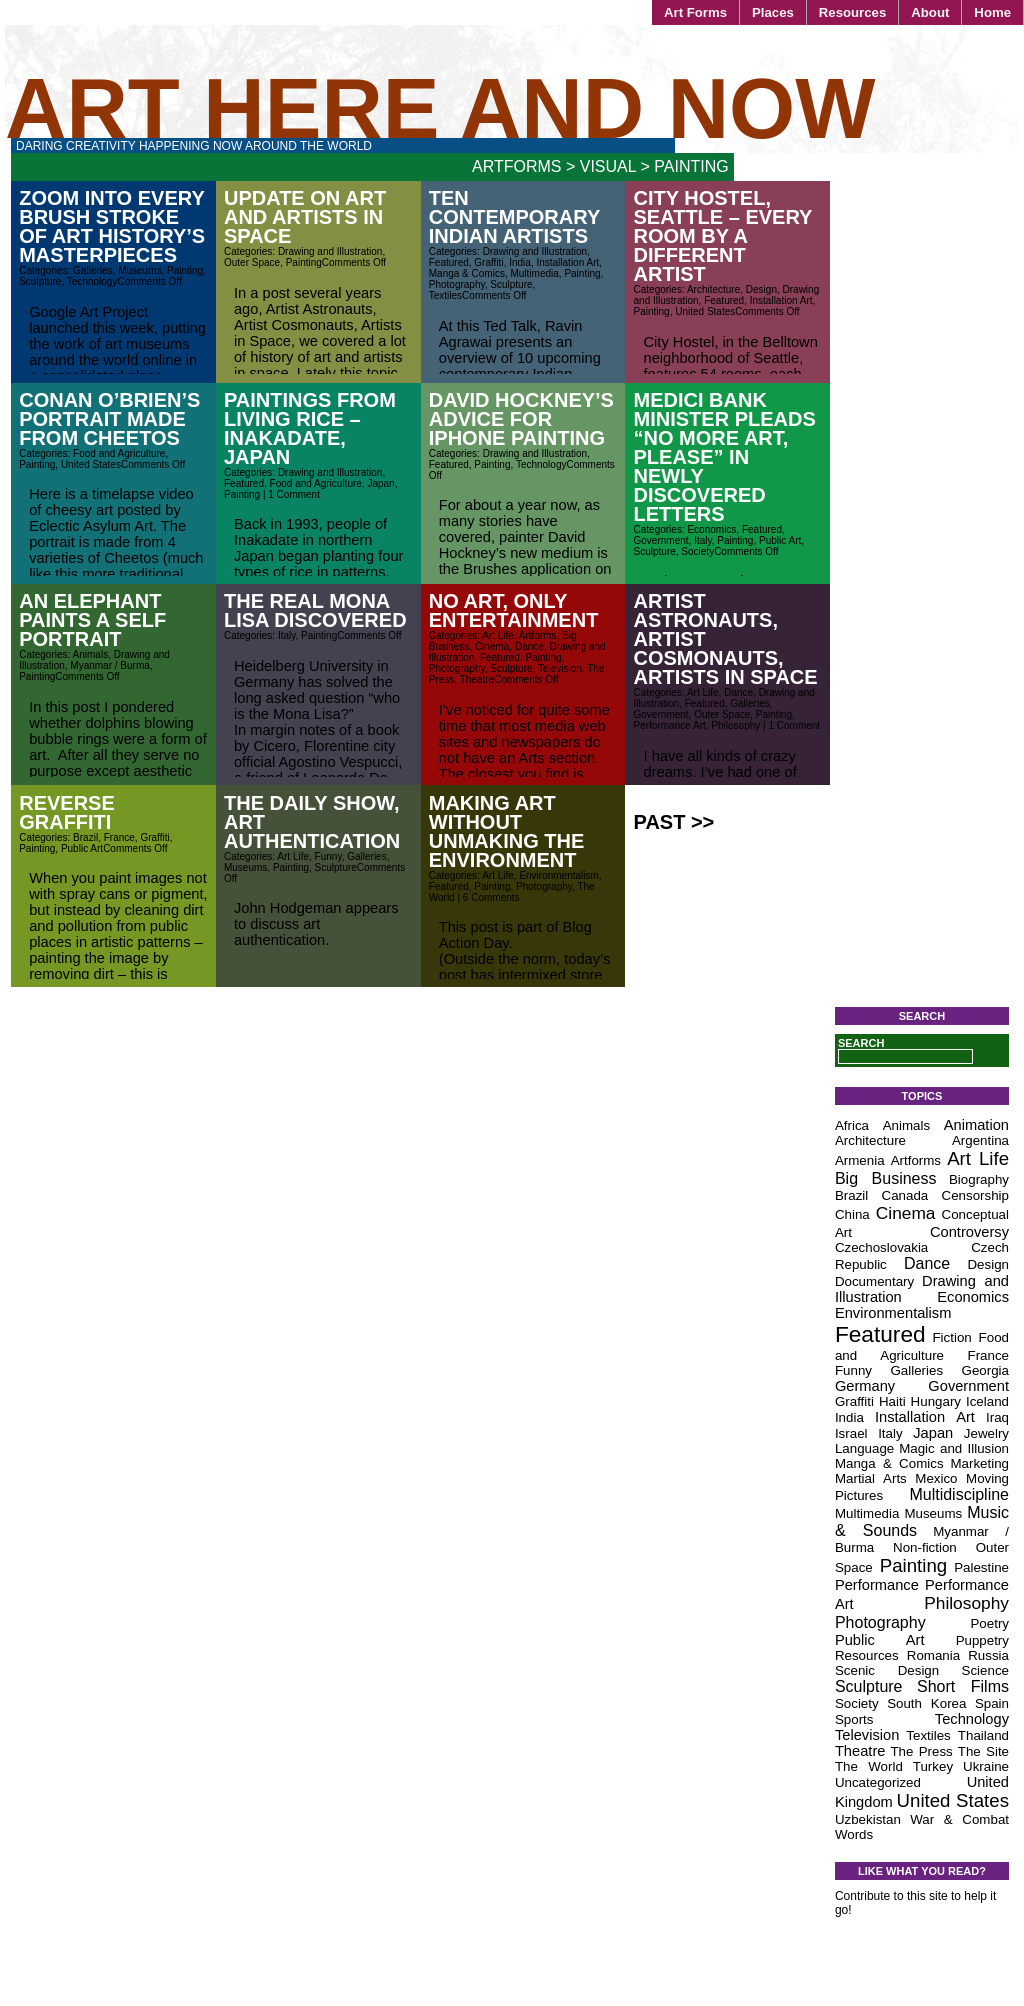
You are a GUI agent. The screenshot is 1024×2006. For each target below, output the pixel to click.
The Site (983, 1751)
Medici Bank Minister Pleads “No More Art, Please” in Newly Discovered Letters (725, 457)
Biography (979, 1179)
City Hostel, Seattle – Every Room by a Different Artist (723, 236)
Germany (865, 1386)
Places (773, 12)
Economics (711, 529)
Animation (976, 1125)
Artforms (516, 166)
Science (985, 1670)
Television (560, 668)
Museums (139, 270)
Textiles (445, 295)
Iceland (987, 1401)
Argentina (980, 1140)
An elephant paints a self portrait (92, 620)
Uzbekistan (868, 1819)
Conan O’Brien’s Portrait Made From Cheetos (109, 419)
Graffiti (488, 262)
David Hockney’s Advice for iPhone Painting (521, 419)
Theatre (477, 679)
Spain (992, 1703)
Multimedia (534, 273)
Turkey (933, 1766)
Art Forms (695, 12)
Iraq (997, 1417)
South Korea (926, 1703)
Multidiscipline (959, 1494)
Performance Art (670, 725)
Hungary (936, 1401)
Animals (91, 654)
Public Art (780, 540)
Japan (380, 483)
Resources (852, 12)
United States (705, 311)
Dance (529, 646)
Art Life (498, 635)
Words (854, 1834)
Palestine (981, 1567)
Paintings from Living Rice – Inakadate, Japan (310, 428)
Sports (854, 1719)
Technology (92, 281)
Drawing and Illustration (330, 251)
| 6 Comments (487, 897)
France (119, 837)
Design (761, 289)
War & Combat (959, 1819)
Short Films (963, 1686)
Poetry (989, 1623)
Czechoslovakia (881, 1247)
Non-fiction (925, 1547)
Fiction (951, 1337)
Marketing (979, 1463)
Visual (608, 166)
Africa (852, 1125)
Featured (449, 262)
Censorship (975, 1195)
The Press (921, 1751)
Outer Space (252, 262)
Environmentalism (558, 875)
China (852, 1214)
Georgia (985, 1370)
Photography (457, 284)
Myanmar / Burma (109, 665)
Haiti (892, 1401)
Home (992, 12)
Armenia (860, 1160)
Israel (851, 1433)
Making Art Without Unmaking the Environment (507, 831)
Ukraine (986, 1766)
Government (661, 540)
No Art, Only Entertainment (514, 610)
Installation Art (567, 262)
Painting (185, 270)
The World (869, 1766)
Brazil (85, 837)
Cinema (492, 646)
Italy (703, 540)
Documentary (874, 1281)
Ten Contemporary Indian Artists (514, 217)
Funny (328, 856)
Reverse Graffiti (67, 812)
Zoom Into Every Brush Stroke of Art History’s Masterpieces (112, 226)
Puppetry (982, 1640)
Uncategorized (878, 1782)
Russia (988, 1655)
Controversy (969, 1232)
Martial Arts (871, 1478)
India (520, 262)
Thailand (983, 1735)
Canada (905, 1195)
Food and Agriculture (119, 453)
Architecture (713, 289)
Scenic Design (887, 1670)
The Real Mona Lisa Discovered (315, 610)
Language (864, 1448)
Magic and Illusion (954, 1448)
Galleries (92, 270)
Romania (933, 1655)
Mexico (936, 1478)
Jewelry (986, 1433)
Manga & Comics (467, 273)
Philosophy (735, 725)
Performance (877, 1585)
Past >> (674, 822)
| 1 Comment (290, 494)
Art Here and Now (440, 108)
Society (697, 551)
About (930, 12)
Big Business (886, 1178)
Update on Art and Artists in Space (305, 217)
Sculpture (40, 281)
